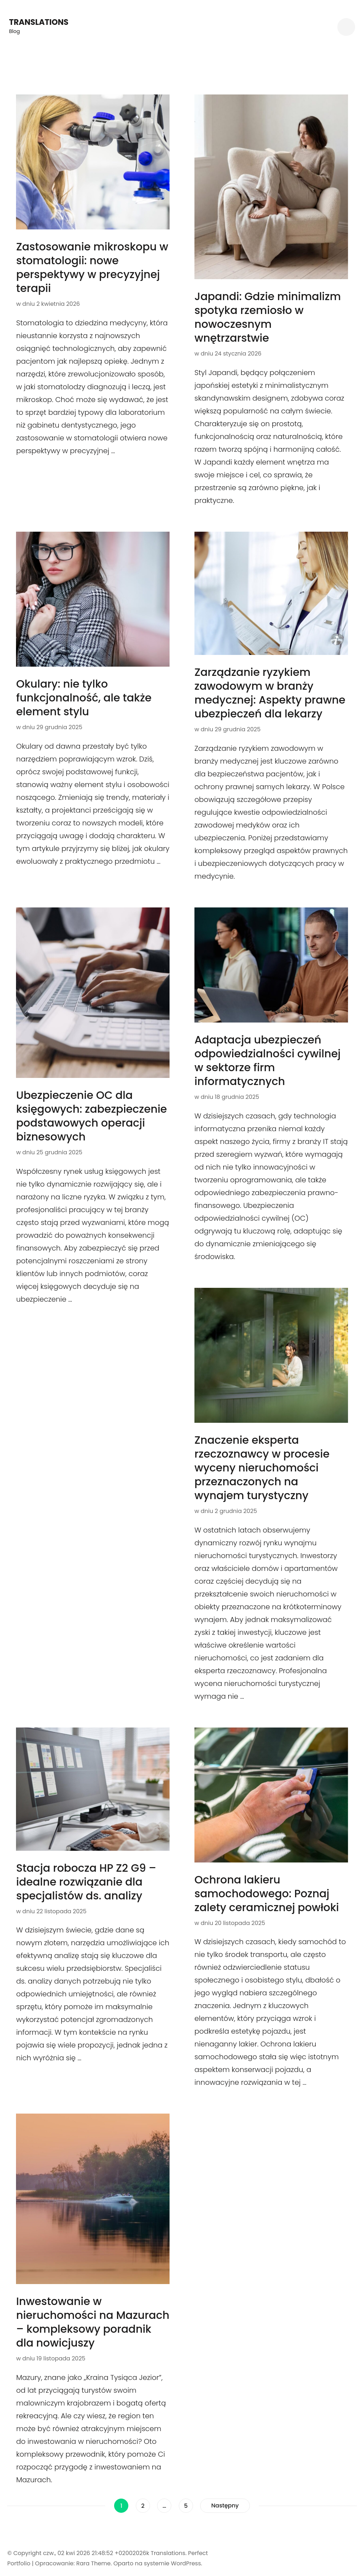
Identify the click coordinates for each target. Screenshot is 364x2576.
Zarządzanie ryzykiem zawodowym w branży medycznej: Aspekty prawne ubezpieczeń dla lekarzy (269, 693)
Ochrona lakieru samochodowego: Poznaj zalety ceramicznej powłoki (266, 1893)
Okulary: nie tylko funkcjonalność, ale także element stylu (83, 698)
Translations (38, 22)
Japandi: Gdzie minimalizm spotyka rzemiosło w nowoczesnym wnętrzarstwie (267, 317)
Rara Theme (93, 2563)
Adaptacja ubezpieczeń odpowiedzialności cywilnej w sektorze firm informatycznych (267, 1060)
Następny (225, 2505)
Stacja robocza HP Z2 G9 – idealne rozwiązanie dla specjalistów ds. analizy (86, 1882)
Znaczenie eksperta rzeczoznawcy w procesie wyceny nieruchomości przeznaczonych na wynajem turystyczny (262, 1468)
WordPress (186, 2563)
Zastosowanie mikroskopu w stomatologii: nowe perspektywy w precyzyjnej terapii (92, 267)
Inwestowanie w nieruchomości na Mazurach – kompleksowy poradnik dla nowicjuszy (92, 2322)
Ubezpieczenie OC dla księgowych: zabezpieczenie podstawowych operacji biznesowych (91, 1116)
